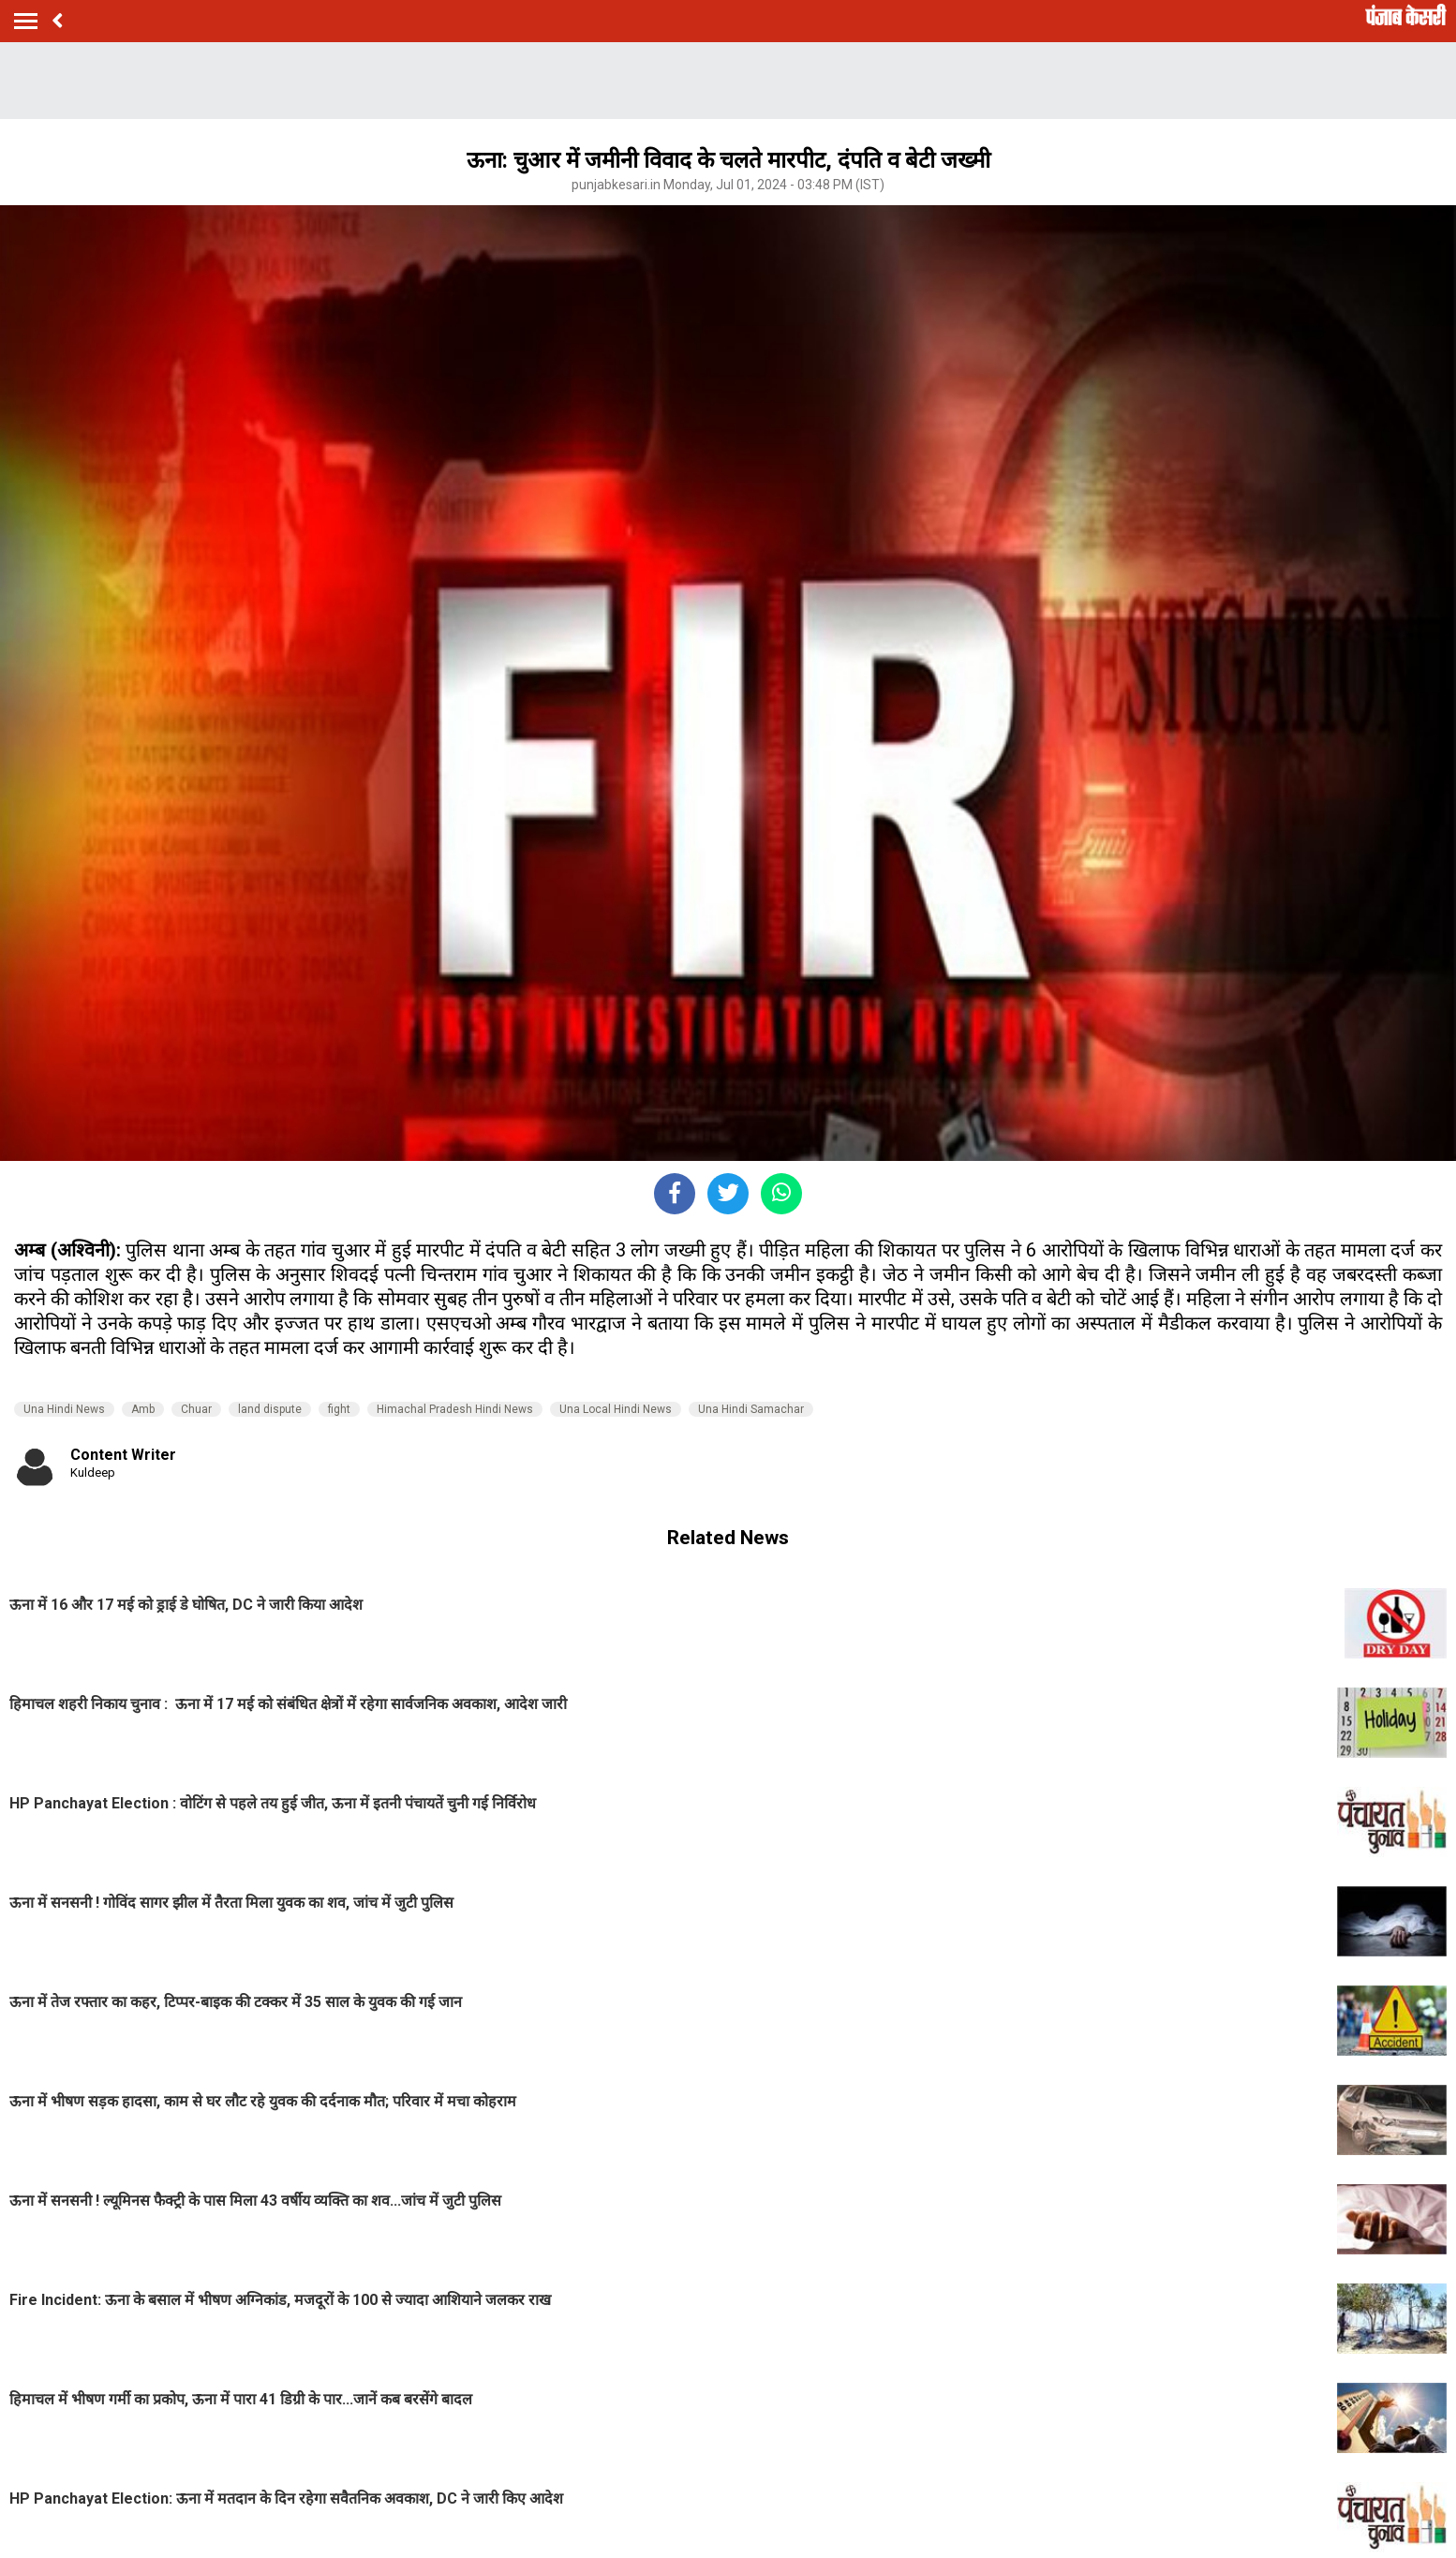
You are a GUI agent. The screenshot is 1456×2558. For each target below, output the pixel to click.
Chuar (196, 1409)
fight (339, 1409)
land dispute (270, 1409)
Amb (143, 1409)
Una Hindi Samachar (751, 1409)
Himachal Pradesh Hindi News (455, 1409)
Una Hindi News (64, 1409)
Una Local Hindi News (615, 1409)
